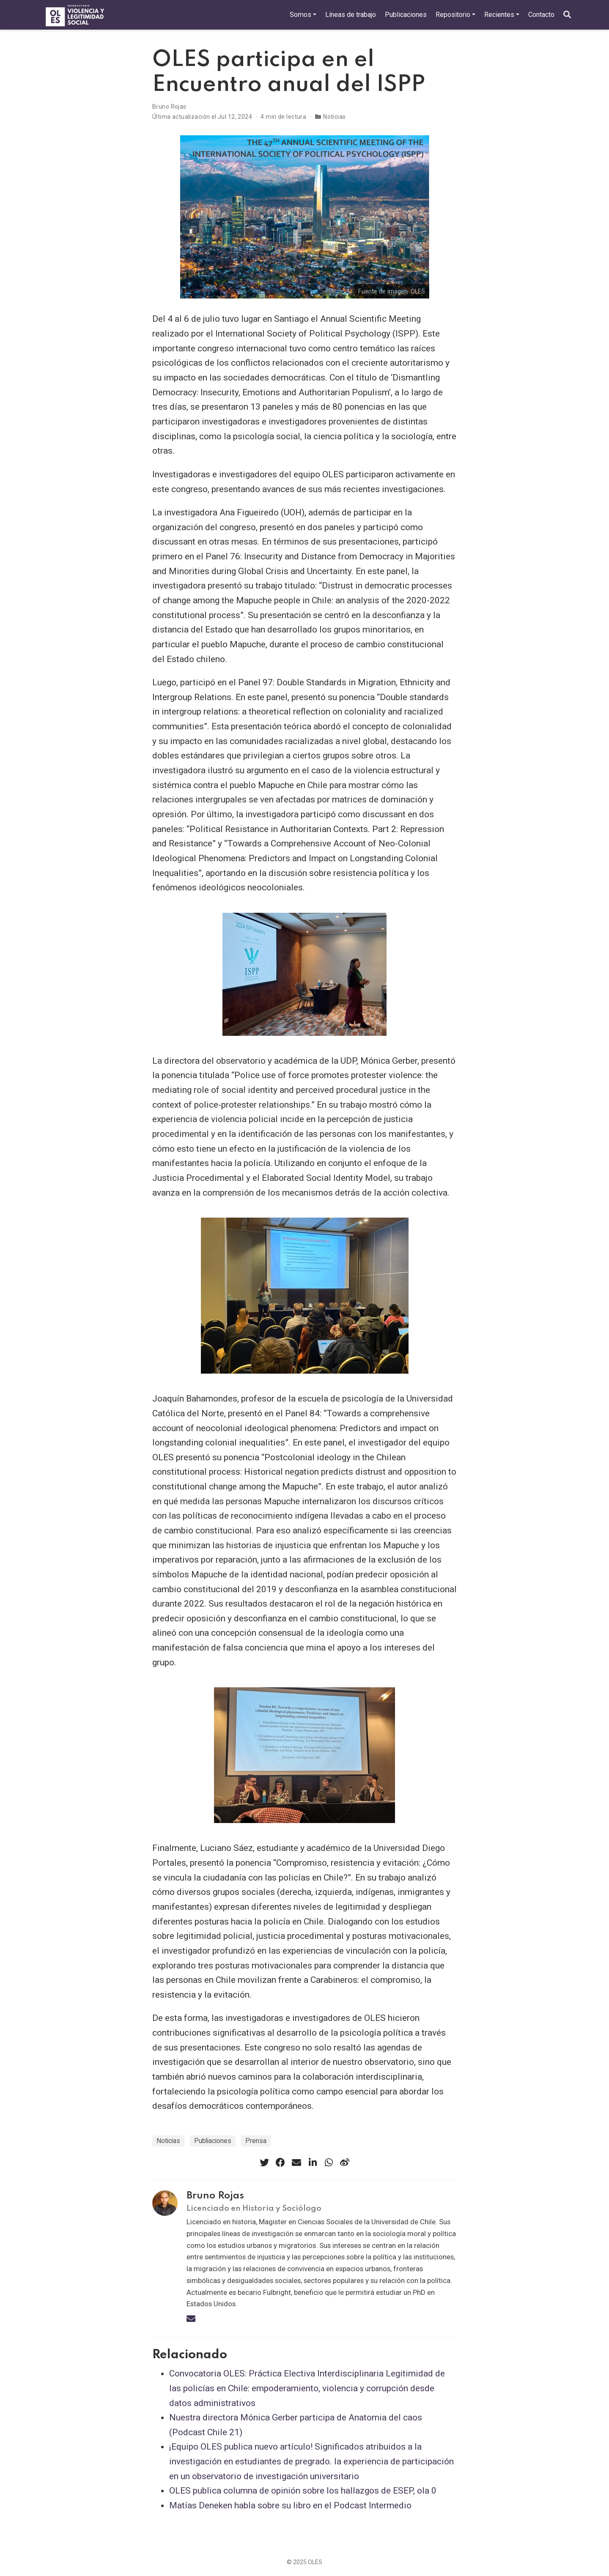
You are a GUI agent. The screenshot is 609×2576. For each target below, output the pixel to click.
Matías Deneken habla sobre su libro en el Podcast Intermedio (290, 2505)
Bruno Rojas (169, 106)
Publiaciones (212, 2141)
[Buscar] (567, 15)
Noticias (334, 116)
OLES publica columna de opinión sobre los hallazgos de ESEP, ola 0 (302, 2491)
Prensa (255, 2141)
